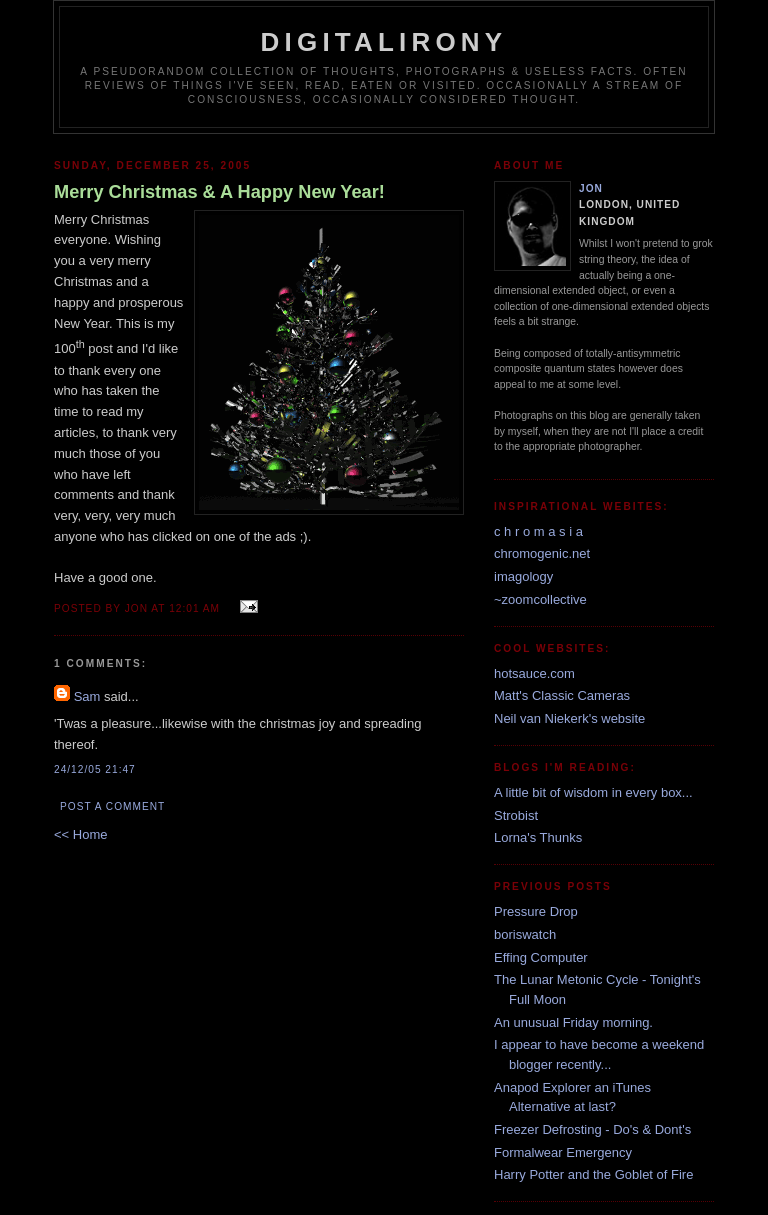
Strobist (516, 815)
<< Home (80, 834)
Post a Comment (112, 806)
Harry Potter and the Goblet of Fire (593, 1174)
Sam (87, 696)
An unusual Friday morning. (573, 1022)
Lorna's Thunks (538, 837)
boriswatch (525, 934)
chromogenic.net (542, 553)
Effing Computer (541, 957)
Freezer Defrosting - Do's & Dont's (592, 1129)
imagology (523, 576)
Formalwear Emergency (563, 1152)
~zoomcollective (540, 599)
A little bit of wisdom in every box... (593, 792)
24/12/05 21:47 (95, 769)
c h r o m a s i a (538, 531)
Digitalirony (384, 42)
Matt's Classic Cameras (562, 695)
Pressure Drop (536, 911)
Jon (591, 188)
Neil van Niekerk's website (569, 718)
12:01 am (194, 608)
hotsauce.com (534, 673)
